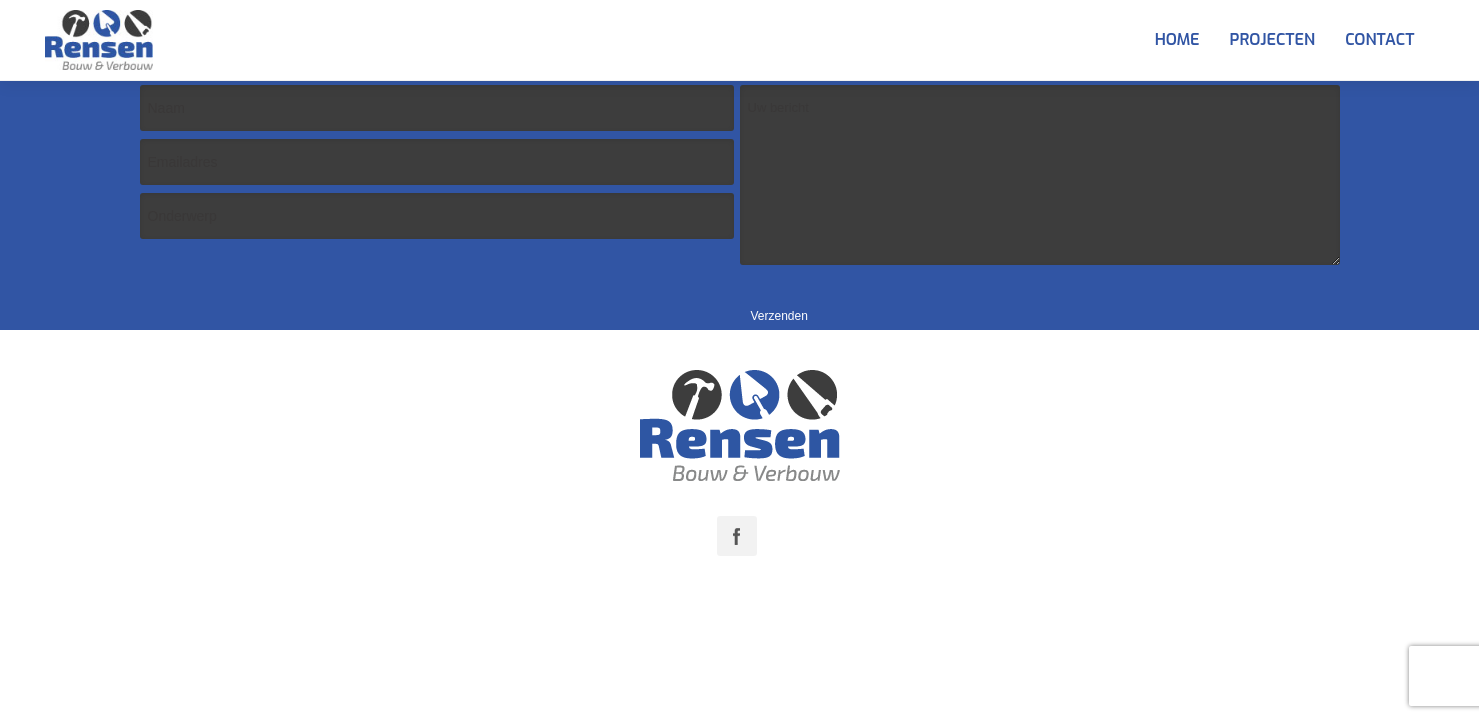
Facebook (737, 536)
